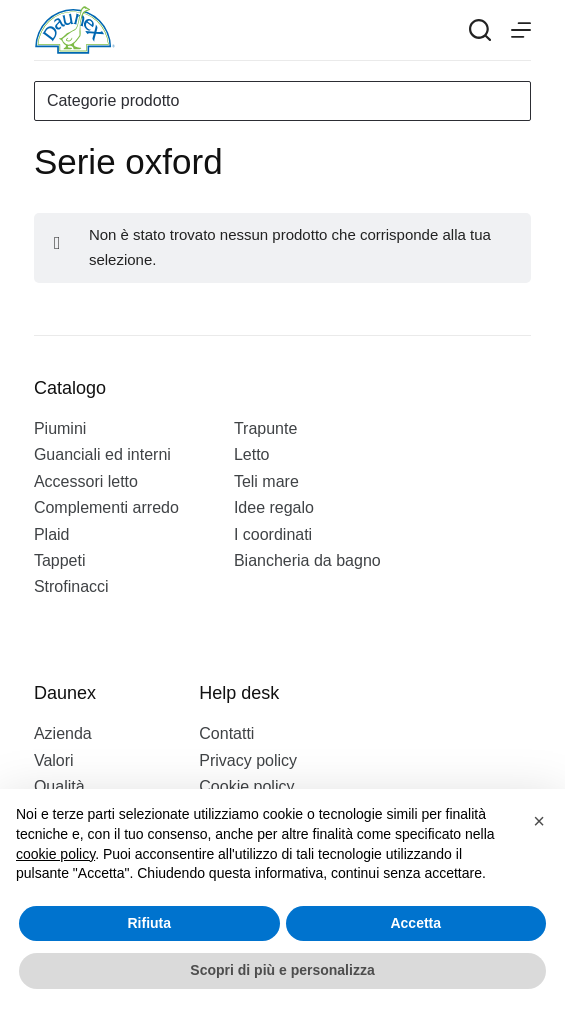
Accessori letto (86, 481)
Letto (252, 454)
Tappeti (60, 560)
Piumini (60, 428)
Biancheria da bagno (307, 560)
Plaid (52, 534)
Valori (54, 760)
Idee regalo (274, 507)
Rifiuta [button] (149, 923)
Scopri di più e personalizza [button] (282, 970)
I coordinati (273, 534)
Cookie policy (246, 786)
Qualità (59, 786)
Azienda (63, 733)
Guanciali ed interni (102, 454)
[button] (539, 821)
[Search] (480, 30)
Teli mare (266, 481)
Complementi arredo (106, 507)
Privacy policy (248, 760)
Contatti (226, 733)
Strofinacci (71, 586)
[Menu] (521, 30)
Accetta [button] (415, 923)
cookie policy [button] (55, 854)
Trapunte (265, 428)
